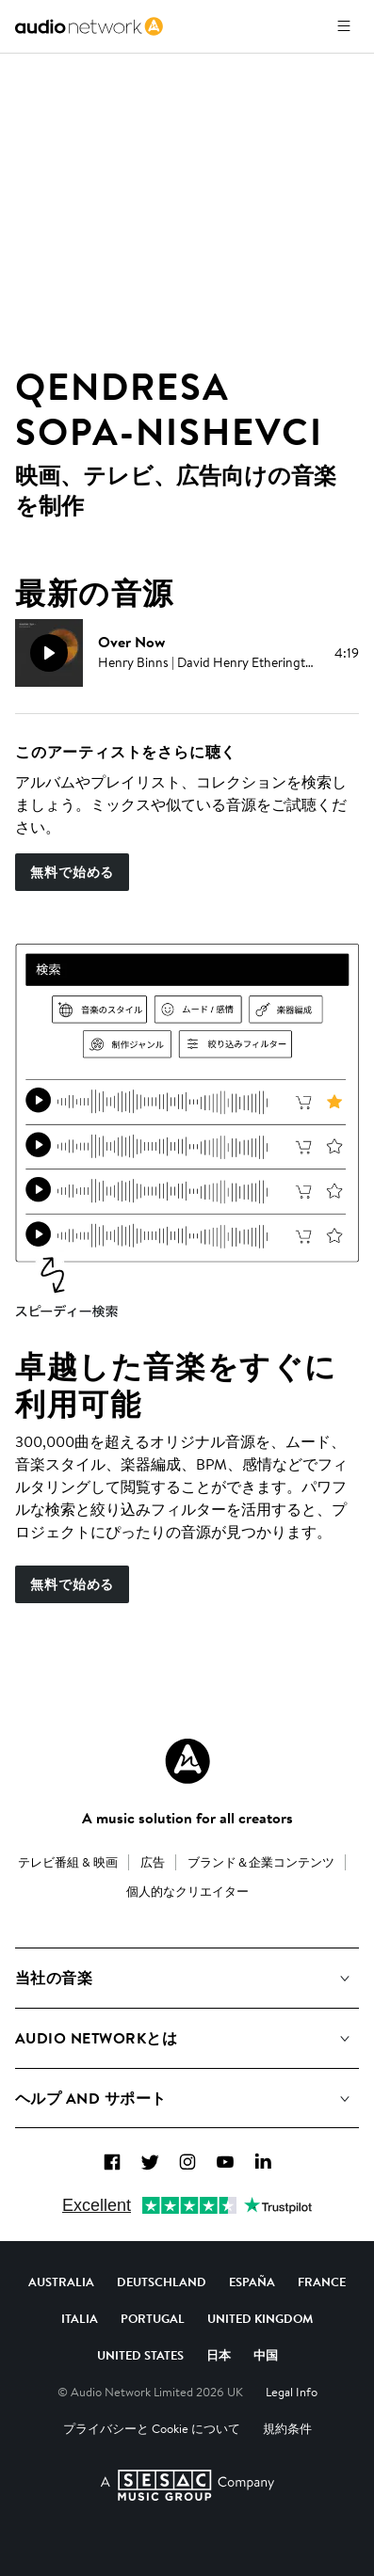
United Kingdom (260, 2318)
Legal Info (291, 2391)
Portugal (153, 2318)
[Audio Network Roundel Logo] (187, 1761)
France (322, 2281)
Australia (61, 2281)
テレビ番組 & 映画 (68, 1861)
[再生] (49, 653)
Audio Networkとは (96, 2037)
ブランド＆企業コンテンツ (260, 1861)
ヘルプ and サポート (91, 2098)
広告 (152, 1861)
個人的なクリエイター (187, 1891)
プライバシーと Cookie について (151, 2428)
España (252, 2281)
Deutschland (161, 2281)
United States (140, 2354)
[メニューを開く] (344, 26)
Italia (79, 2318)
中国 (265, 2354)
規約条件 (287, 2428)
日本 (218, 2354)
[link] (89, 26)
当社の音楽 (53, 1977)
